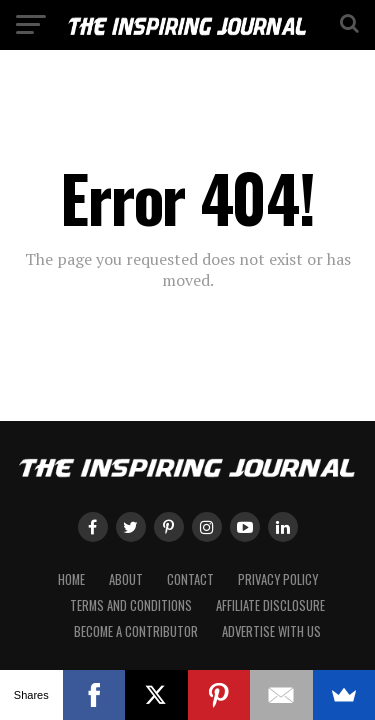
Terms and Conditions (131, 605)
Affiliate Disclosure (270, 605)
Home (71, 579)
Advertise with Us (271, 631)
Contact (190, 579)
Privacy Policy (278, 579)
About (126, 579)
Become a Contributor (136, 631)
